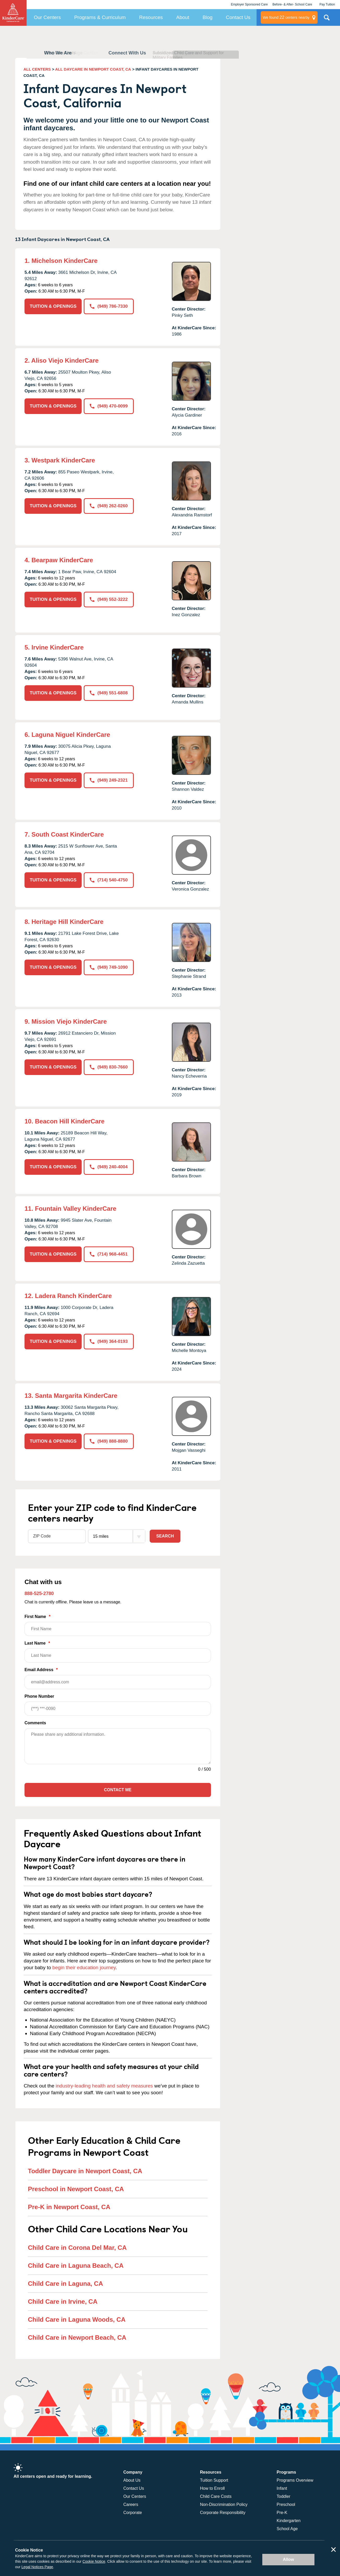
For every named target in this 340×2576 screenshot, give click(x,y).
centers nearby (286, 17)
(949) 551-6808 (109, 692)
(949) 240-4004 (109, 1166)
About (182, 17)
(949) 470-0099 (109, 406)
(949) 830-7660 (109, 1067)
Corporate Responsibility (222, 2512)
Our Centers (47, 17)
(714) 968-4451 (109, 1254)
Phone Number (118, 1705)
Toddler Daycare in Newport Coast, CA (85, 2171)
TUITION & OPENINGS (53, 306)
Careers (130, 2504)
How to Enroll (212, 2488)
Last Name (118, 1652)
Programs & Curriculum (100, 17)
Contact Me (117, 1790)
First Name (118, 1625)
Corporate (132, 2512)
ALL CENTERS (37, 69)
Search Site (327, 19)
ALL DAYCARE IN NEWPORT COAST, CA (93, 69)
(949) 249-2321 (109, 780)
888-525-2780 (39, 1593)
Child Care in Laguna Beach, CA (76, 2265)
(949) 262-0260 (109, 505)
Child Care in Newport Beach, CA (77, 2337)
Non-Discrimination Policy (223, 2504)
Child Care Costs (216, 2496)
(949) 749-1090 (109, 967)
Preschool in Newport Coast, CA (76, 2188)
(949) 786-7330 (109, 306)
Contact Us (238, 17)
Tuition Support (214, 2480)
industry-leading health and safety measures (104, 2086)
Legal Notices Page (37, 2567)
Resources (151, 17)
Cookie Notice (93, 2561)
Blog (207, 17)
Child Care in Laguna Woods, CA (76, 2319)
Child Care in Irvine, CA (63, 2301)
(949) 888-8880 (109, 1441)
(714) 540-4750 (109, 880)
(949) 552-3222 (109, 599)
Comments (35, 1723)
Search (165, 1536)
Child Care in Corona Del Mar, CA (77, 2247)
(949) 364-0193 (109, 1341)
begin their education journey (84, 1967)
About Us (132, 2480)
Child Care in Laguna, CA (65, 2283)
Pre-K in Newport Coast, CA (69, 2206)
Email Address (118, 1678)
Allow (288, 2559)
